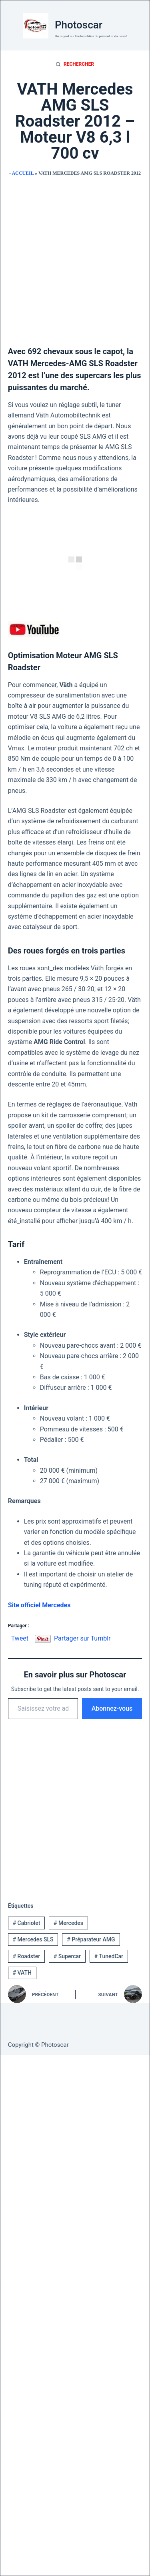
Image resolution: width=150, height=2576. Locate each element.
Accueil (23, 173)
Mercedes (68, 1923)
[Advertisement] (75, 258)
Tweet (19, 1638)
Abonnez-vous (112, 1708)
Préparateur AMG (91, 1939)
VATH (22, 1972)
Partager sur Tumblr (82, 1638)
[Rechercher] (75, 64)
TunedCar (108, 1956)
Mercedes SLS (33, 1939)
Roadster (26, 1956)
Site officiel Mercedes (39, 1605)
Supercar (67, 1956)
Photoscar (78, 25)
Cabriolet (26, 1923)
